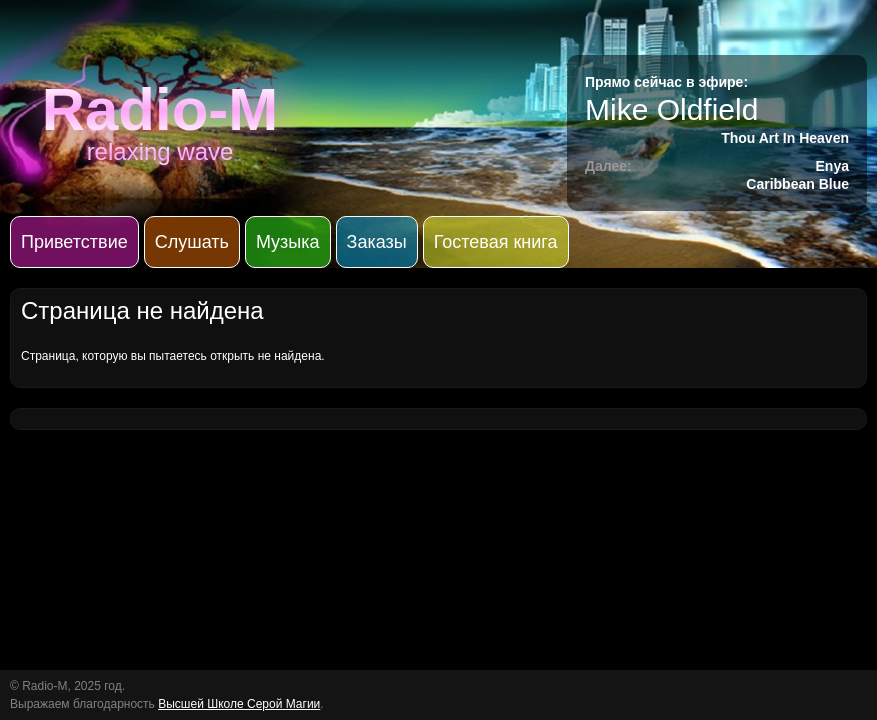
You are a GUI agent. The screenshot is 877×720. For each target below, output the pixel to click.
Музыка (288, 242)
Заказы (377, 242)
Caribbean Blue (797, 184)
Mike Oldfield (671, 109)
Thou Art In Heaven (785, 138)
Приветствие (74, 242)
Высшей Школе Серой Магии (239, 704)
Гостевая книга (496, 242)
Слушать (192, 242)
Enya (832, 166)
